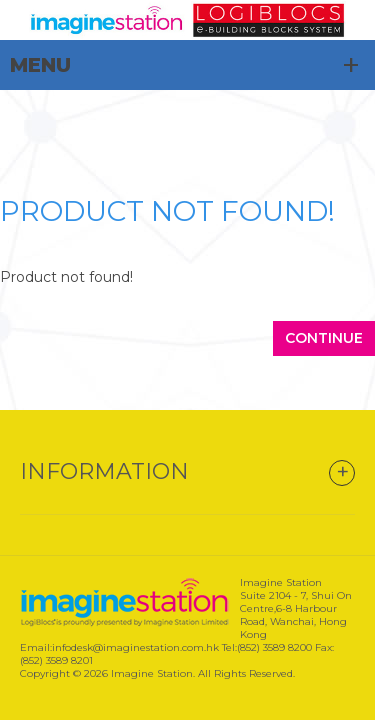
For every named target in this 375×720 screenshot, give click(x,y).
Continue (324, 338)
